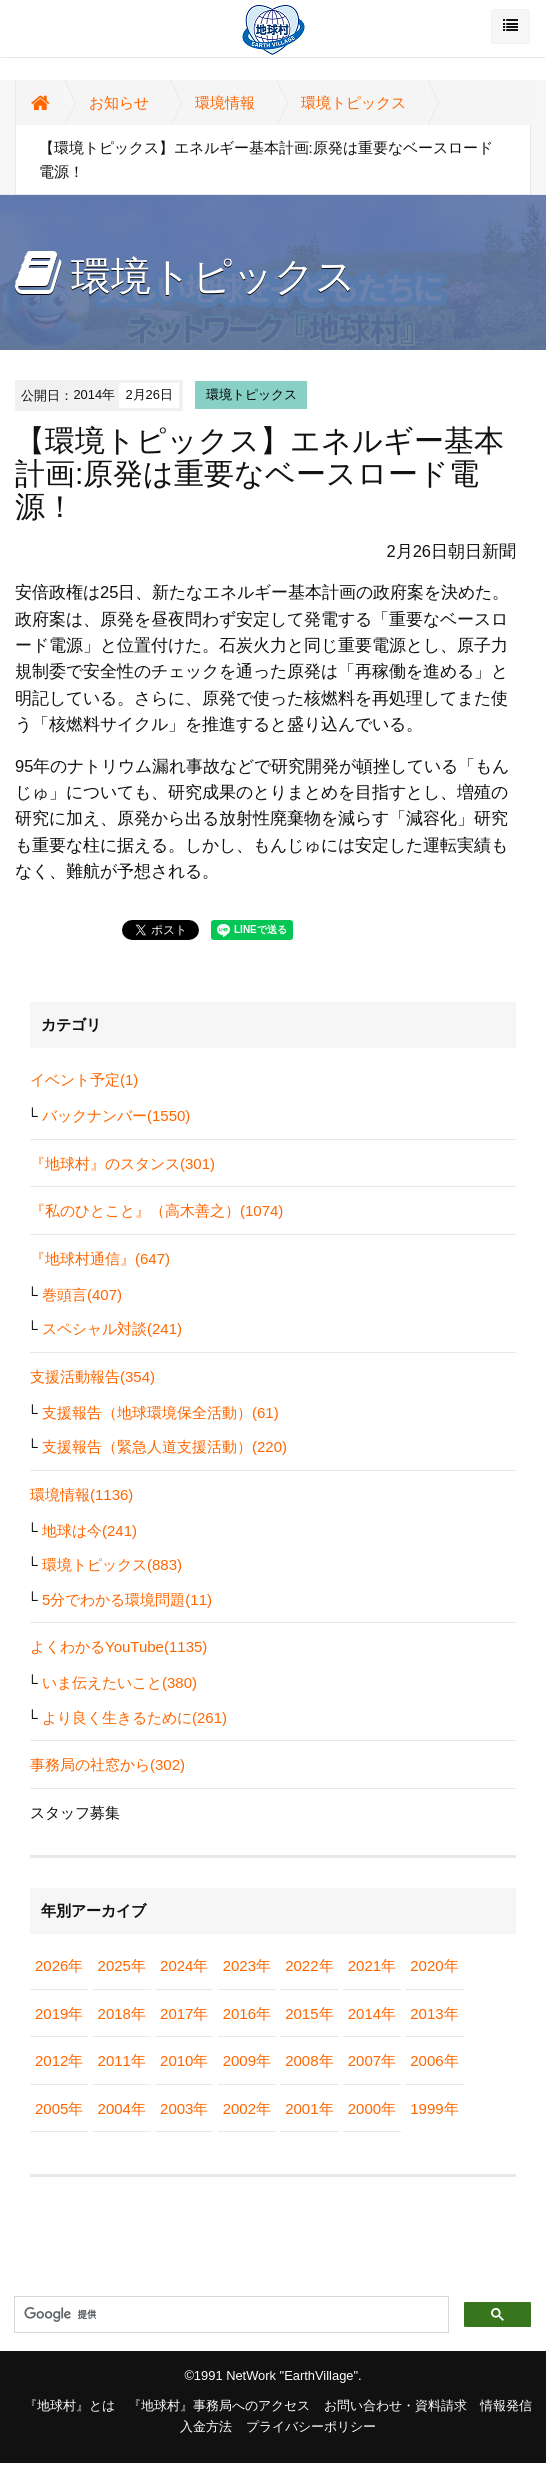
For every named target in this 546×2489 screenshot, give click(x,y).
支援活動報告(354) (92, 1376)
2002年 (247, 2108)
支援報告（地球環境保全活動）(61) (160, 1412)
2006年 (434, 2060)
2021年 (372, 1965)
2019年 (59, 2013)
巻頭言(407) (82, 1294)
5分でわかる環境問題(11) (127, 1599)
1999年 (434, 2108)
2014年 (372, 2013)
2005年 (59, 2108)
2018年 (122, 2013)
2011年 (122, 2060)
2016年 (247, 2013)
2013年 (434, 2013)
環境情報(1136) (81, 1494)
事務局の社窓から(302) (107, 1764)
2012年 (59, 2060)
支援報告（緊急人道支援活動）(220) (164, 1446)
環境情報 (225, 102)
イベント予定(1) (84, 1079)
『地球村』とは (69, 2405)
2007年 (372, 2060)
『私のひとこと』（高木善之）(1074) (156, 1210)
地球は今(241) (89, 1530)
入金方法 (206, 2426)
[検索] (229, 2315)
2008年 (309, 2060)
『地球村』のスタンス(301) (122, 1163)
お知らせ (119, 102)
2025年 (122, 1965)
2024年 (184, 1965)
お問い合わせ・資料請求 (395, 2405)
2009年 (247, 2060)
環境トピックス (353, 102)
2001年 (309, 2108)
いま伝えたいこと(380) (119, 1682)
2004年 (122, 2108)
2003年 (184, 2108)
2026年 (59, 1965)
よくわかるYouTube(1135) (118, 1646)
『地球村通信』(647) (100, 1258)
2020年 (434, 1965)
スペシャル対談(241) (112, 1328)
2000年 (372, 2108)
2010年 (184, 2060)
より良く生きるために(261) (134, 1717)
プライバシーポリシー (311, 2426)
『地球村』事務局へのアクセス (219, 2405)
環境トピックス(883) (112, 1564)
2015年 (309, 2013)
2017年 (184, 2013)
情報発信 (506, 2405)
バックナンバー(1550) (116, 1115)
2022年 (309, 1965)
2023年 (247, 1965)
